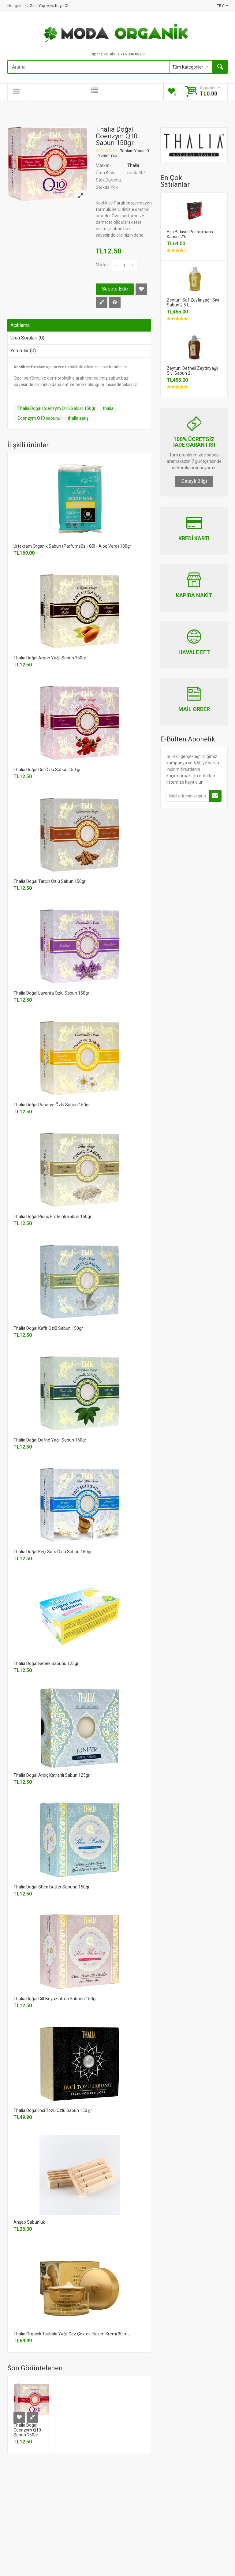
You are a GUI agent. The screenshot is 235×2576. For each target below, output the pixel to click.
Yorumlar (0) (23, 351)
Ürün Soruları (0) (27, 338)
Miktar (102, 264)
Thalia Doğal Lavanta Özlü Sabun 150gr (51, 993)
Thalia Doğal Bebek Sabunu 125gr (46, 1663)
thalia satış (78, 418)
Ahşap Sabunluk (29, 2222)
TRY (222, 5)
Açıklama (20, 325)
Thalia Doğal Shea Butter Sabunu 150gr (51, 1886)
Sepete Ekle (115, 289)
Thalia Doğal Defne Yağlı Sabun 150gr (49, 1440)
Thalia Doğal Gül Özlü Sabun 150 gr (47, 769)
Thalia (133, 165)
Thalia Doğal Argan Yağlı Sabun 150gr (49, 657)
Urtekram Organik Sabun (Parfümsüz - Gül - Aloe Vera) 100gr (72, 546)
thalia (108, 408)
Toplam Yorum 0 (134, 151)
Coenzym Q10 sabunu (38, 418)
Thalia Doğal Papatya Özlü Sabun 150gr (51, 1104)
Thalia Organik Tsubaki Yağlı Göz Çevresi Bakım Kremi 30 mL (71, 2333)
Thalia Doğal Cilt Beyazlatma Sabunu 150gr (55, 1998)
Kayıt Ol (61, 5)
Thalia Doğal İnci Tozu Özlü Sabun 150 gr (52, 2110)
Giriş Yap (38, 5)
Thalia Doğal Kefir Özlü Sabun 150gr (48, 1328)
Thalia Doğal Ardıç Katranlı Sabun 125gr (51, 1775)
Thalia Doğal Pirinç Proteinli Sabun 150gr (52, 1216)
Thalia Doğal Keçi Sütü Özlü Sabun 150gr (52, 1551)
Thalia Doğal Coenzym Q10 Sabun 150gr (56, 408)
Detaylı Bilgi (194, 481)
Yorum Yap (107, 155)
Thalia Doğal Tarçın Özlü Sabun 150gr (49, 881)
